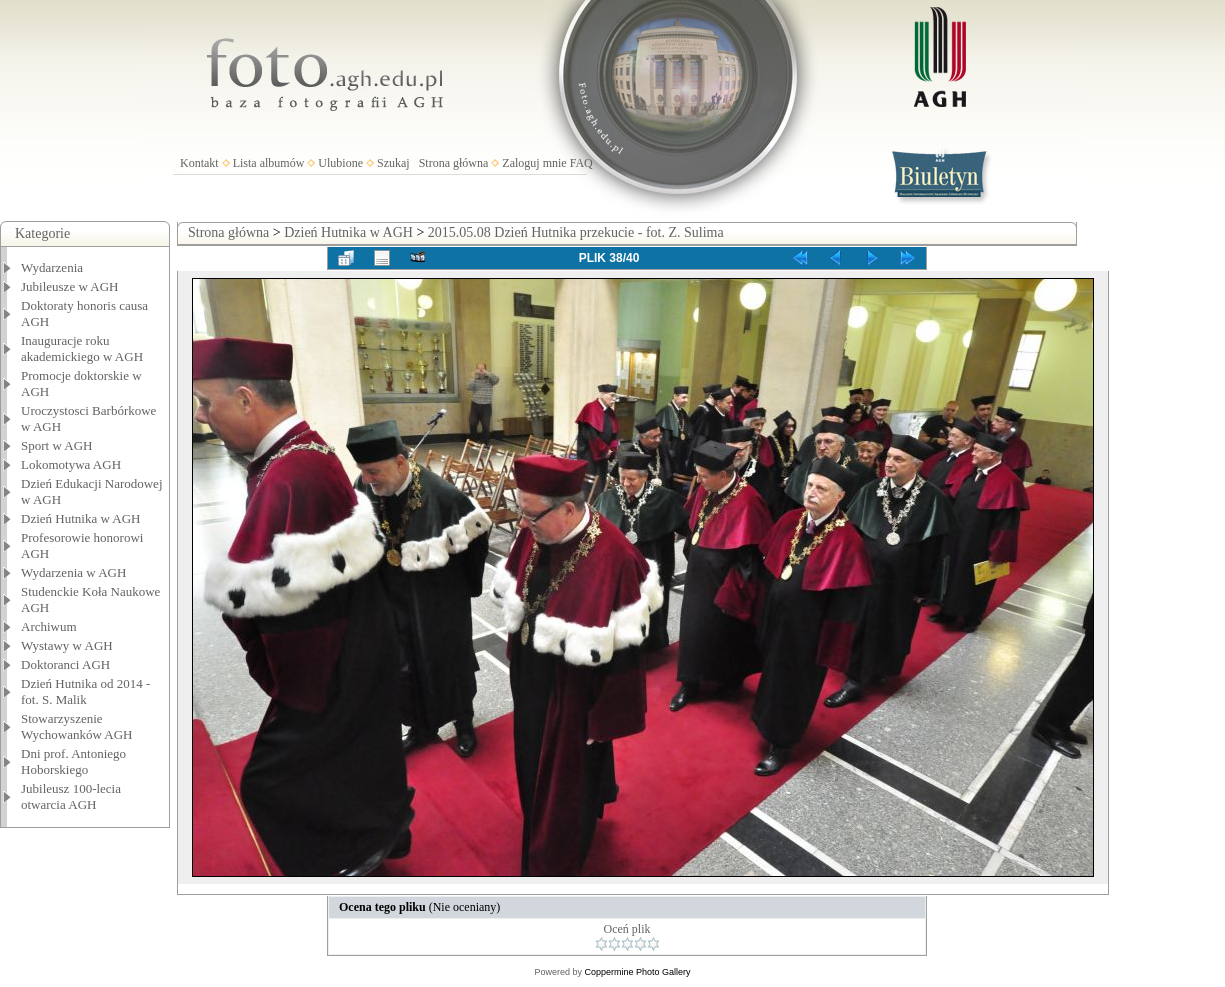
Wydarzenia (52, 267)
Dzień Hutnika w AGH (81, 518)
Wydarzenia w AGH (73, 572)
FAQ (581, 163)
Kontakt (199, 163)
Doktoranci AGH (65, 664)
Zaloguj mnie (534, 163)
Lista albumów (269, 163)
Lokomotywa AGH (71, 464)
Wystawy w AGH (67, 645)
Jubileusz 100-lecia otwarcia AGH (71, 796)
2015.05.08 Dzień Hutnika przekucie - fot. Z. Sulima (576, 232)
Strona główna (454, 163)
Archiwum (49, 626)
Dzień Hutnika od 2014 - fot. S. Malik (85, 691)
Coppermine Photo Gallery (637, 972)
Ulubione (340, 163)
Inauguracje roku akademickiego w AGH (82, 348)
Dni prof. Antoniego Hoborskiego (73, 761)
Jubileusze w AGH (70, 286)
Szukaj (393, 163)
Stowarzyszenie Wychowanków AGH (77, 726)
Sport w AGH (57, 445)
